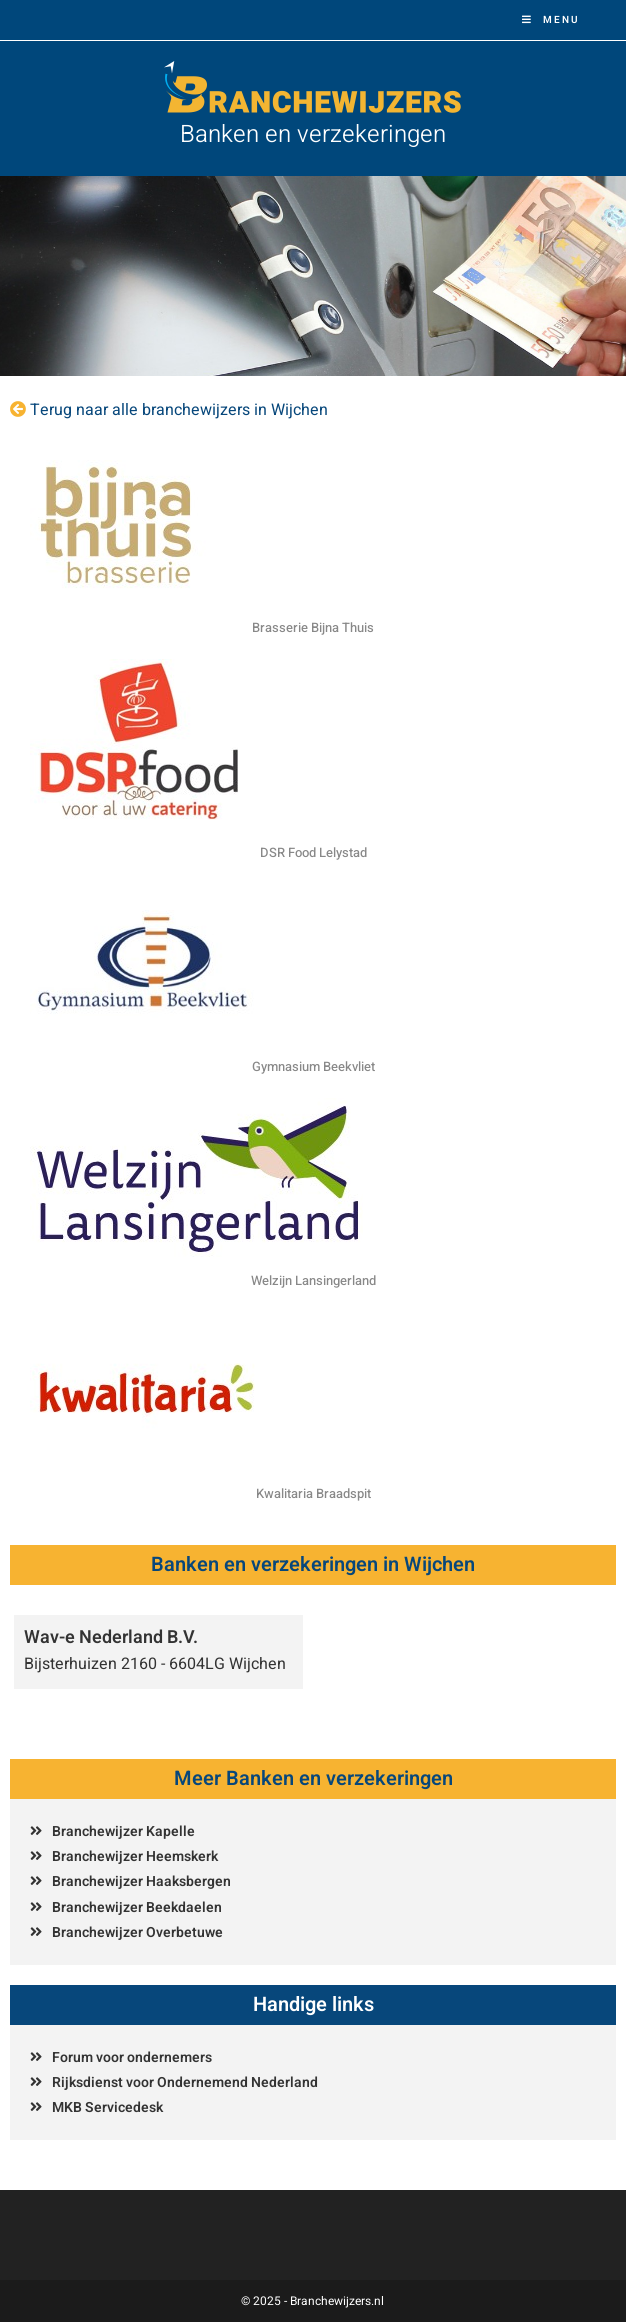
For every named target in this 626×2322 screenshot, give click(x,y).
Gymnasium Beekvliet (313, 1066)
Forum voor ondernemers (132, 2057)
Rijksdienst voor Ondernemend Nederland (185, 2082)
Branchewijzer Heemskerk (135, 1856)
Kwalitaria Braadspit (313, 1493)
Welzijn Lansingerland (313, 1280)
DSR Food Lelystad (313, 852)
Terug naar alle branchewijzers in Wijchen (179, 410)
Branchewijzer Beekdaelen (137, 1907)
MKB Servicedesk (107, 2107)
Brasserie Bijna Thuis (313, 627)
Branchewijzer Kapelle (123, 1831)
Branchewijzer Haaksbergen (141, 1881)
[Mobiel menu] (551, 20)
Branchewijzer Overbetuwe (137, 1932)
